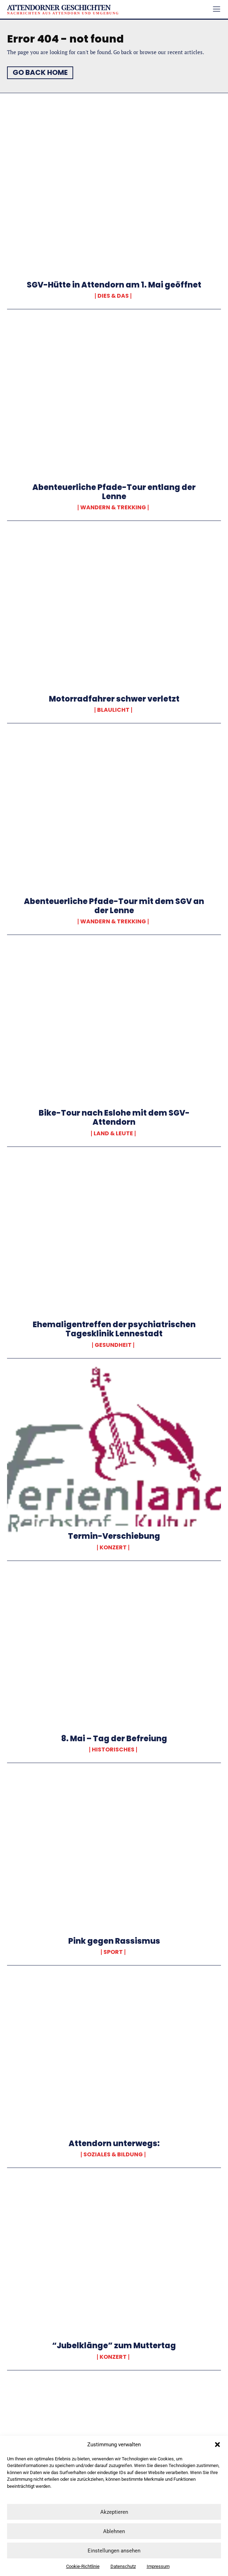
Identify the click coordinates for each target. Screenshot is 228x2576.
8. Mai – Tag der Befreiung (114, 1738)
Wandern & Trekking (113, 507)
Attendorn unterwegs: (114, 2143)
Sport (113, 1952)
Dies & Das (113, 296)
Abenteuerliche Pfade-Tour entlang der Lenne (114, 492)
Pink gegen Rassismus (114, 1941)
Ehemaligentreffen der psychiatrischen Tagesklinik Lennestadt (114, 1329)
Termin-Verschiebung (114, 1536)
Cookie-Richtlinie (83, 2566)
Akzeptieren (114, 2512)
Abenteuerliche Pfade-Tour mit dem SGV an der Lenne (114, 906)
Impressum (158, 2566)
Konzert (113, 1547)
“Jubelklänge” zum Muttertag (114, 2345)
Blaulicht (113, 710)
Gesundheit (113, 1345)
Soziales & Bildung (113, 2154)
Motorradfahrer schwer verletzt (114, 698)
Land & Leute (113, 1133)
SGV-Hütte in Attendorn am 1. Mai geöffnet (114, 284)
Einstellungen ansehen (114, 2551)
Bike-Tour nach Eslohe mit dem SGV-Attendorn (114, 1118)
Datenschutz (123, 2566)
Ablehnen (114, 2531)
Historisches (113, 1749)
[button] (217, 2444)
